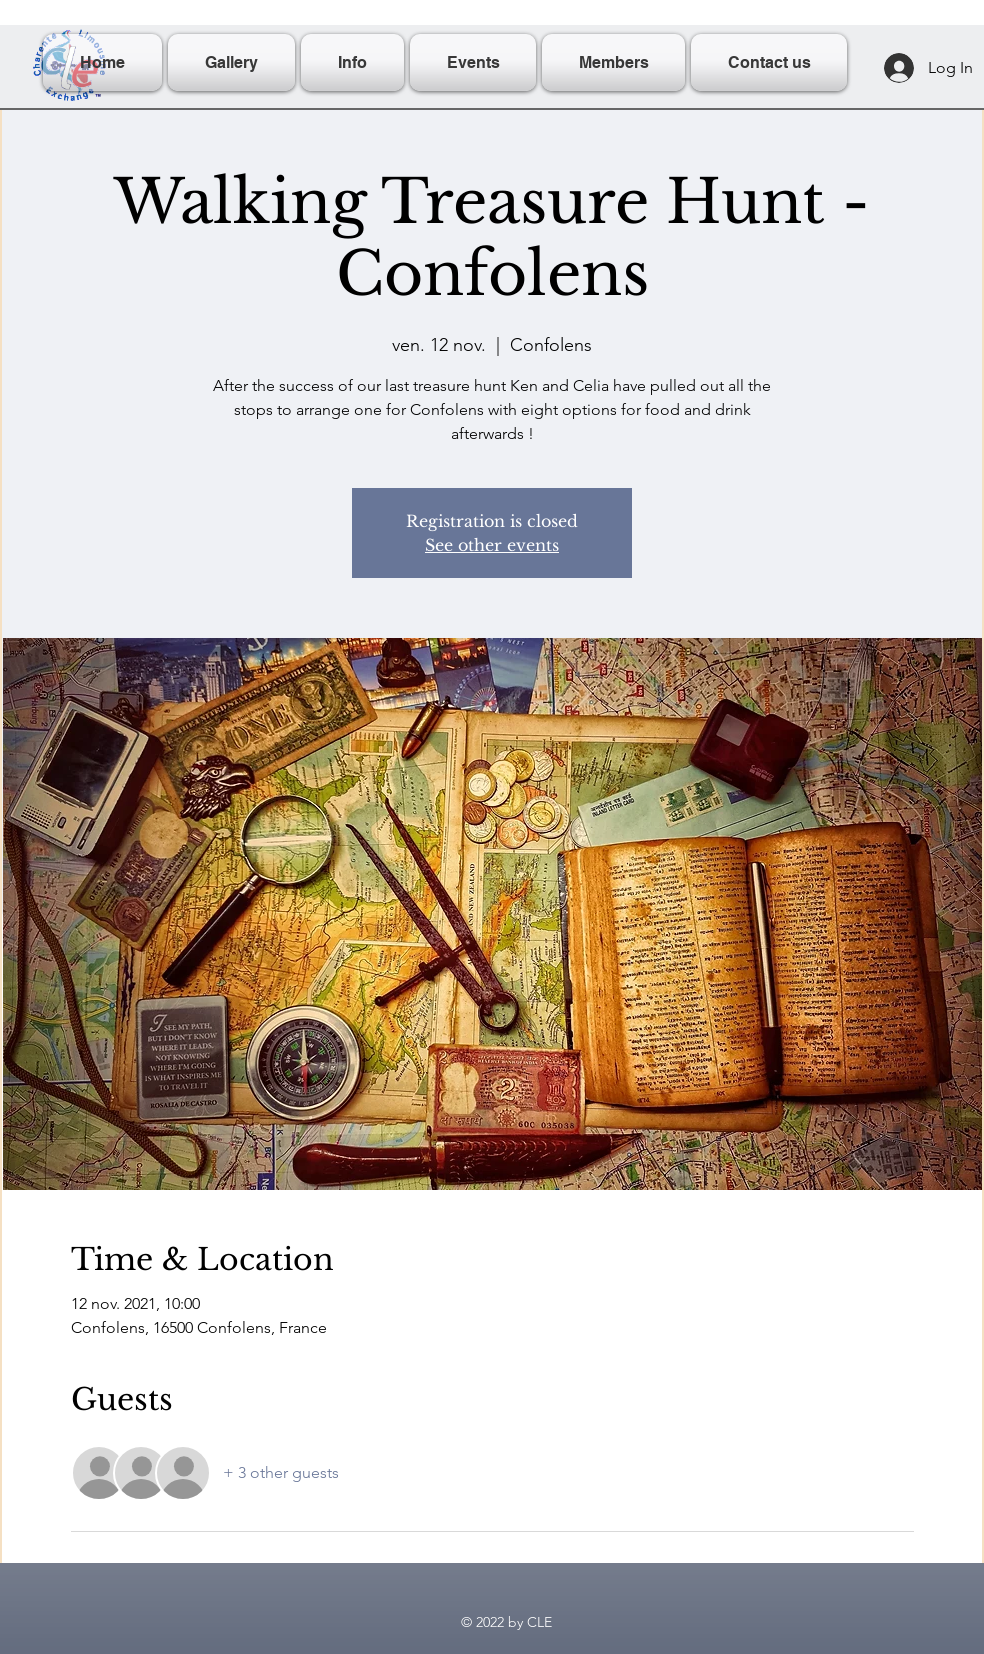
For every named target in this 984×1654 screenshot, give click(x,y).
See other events (492, 545)
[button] (352, 62)
